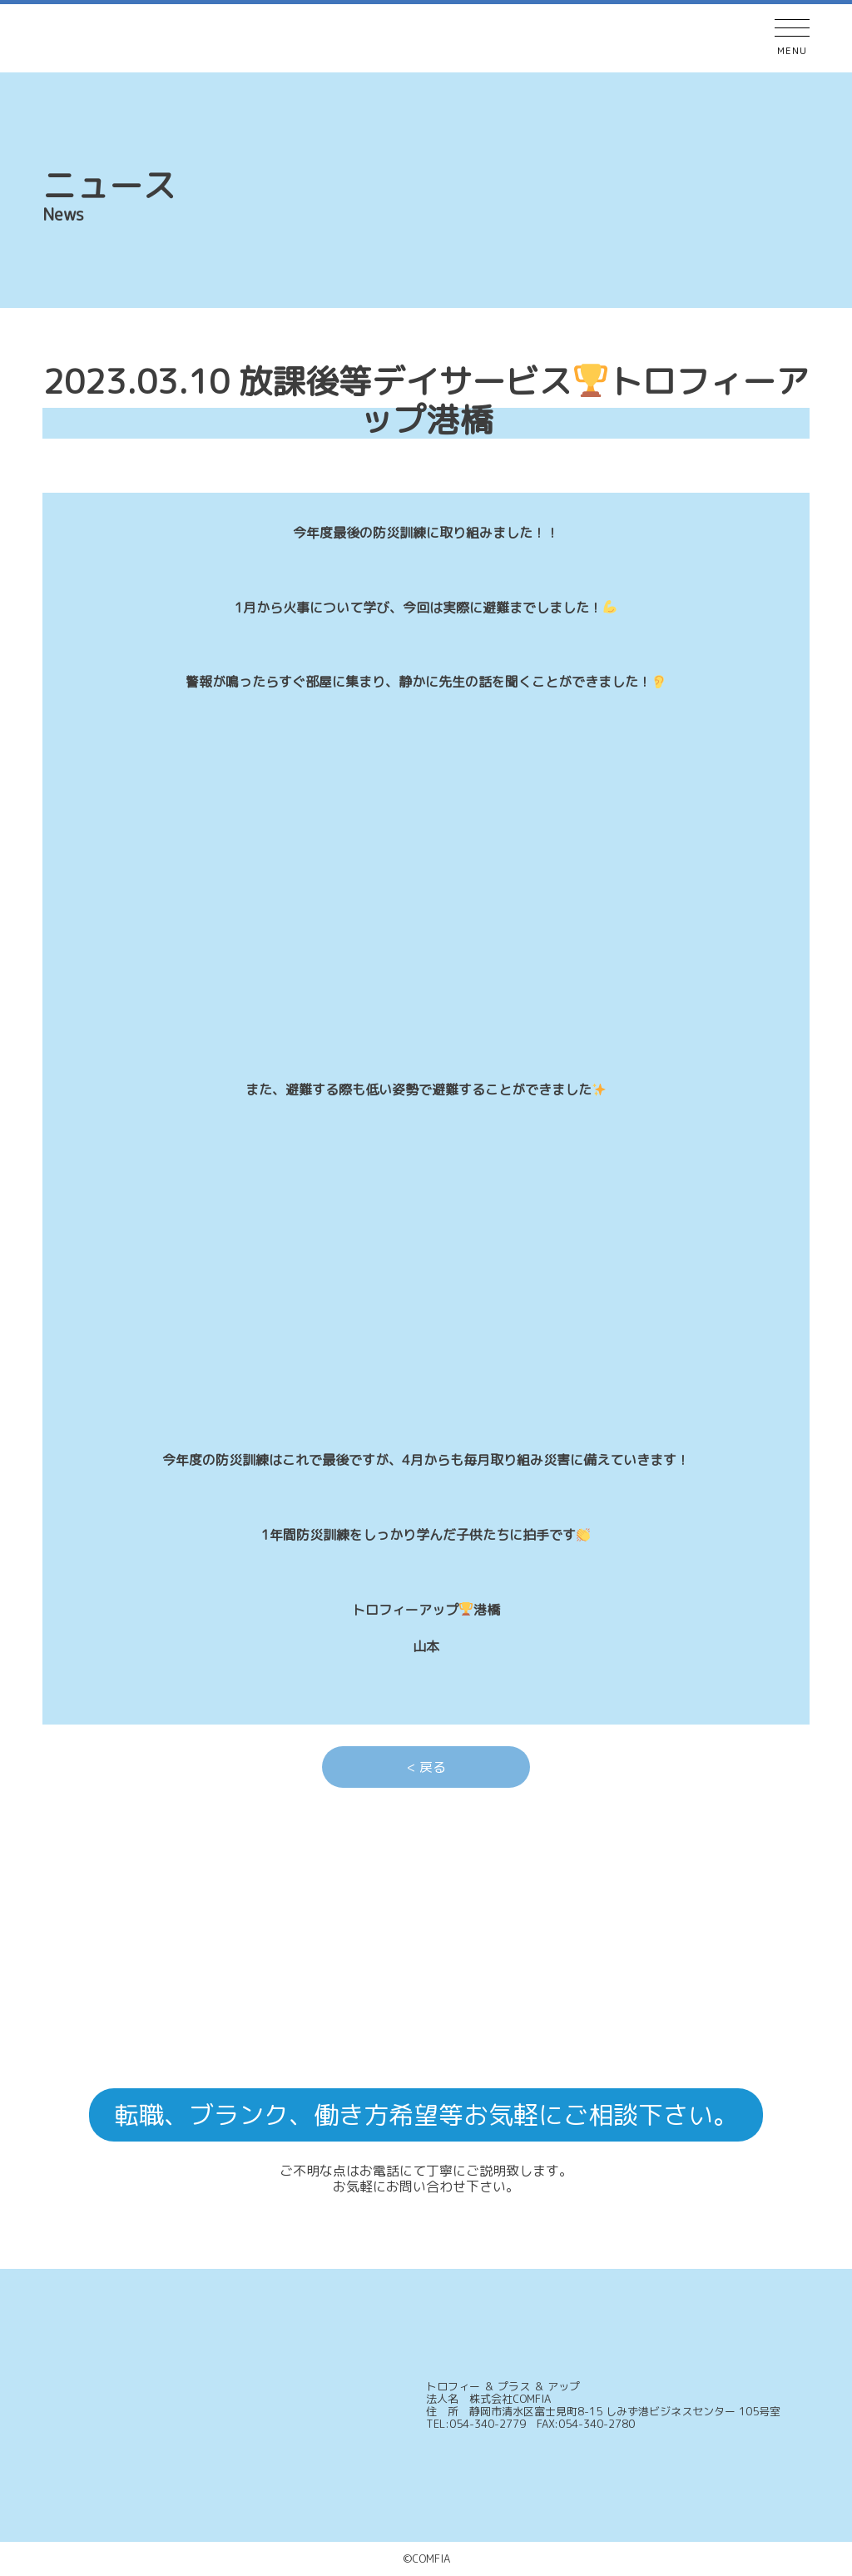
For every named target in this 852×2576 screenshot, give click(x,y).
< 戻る (426, 1767)
